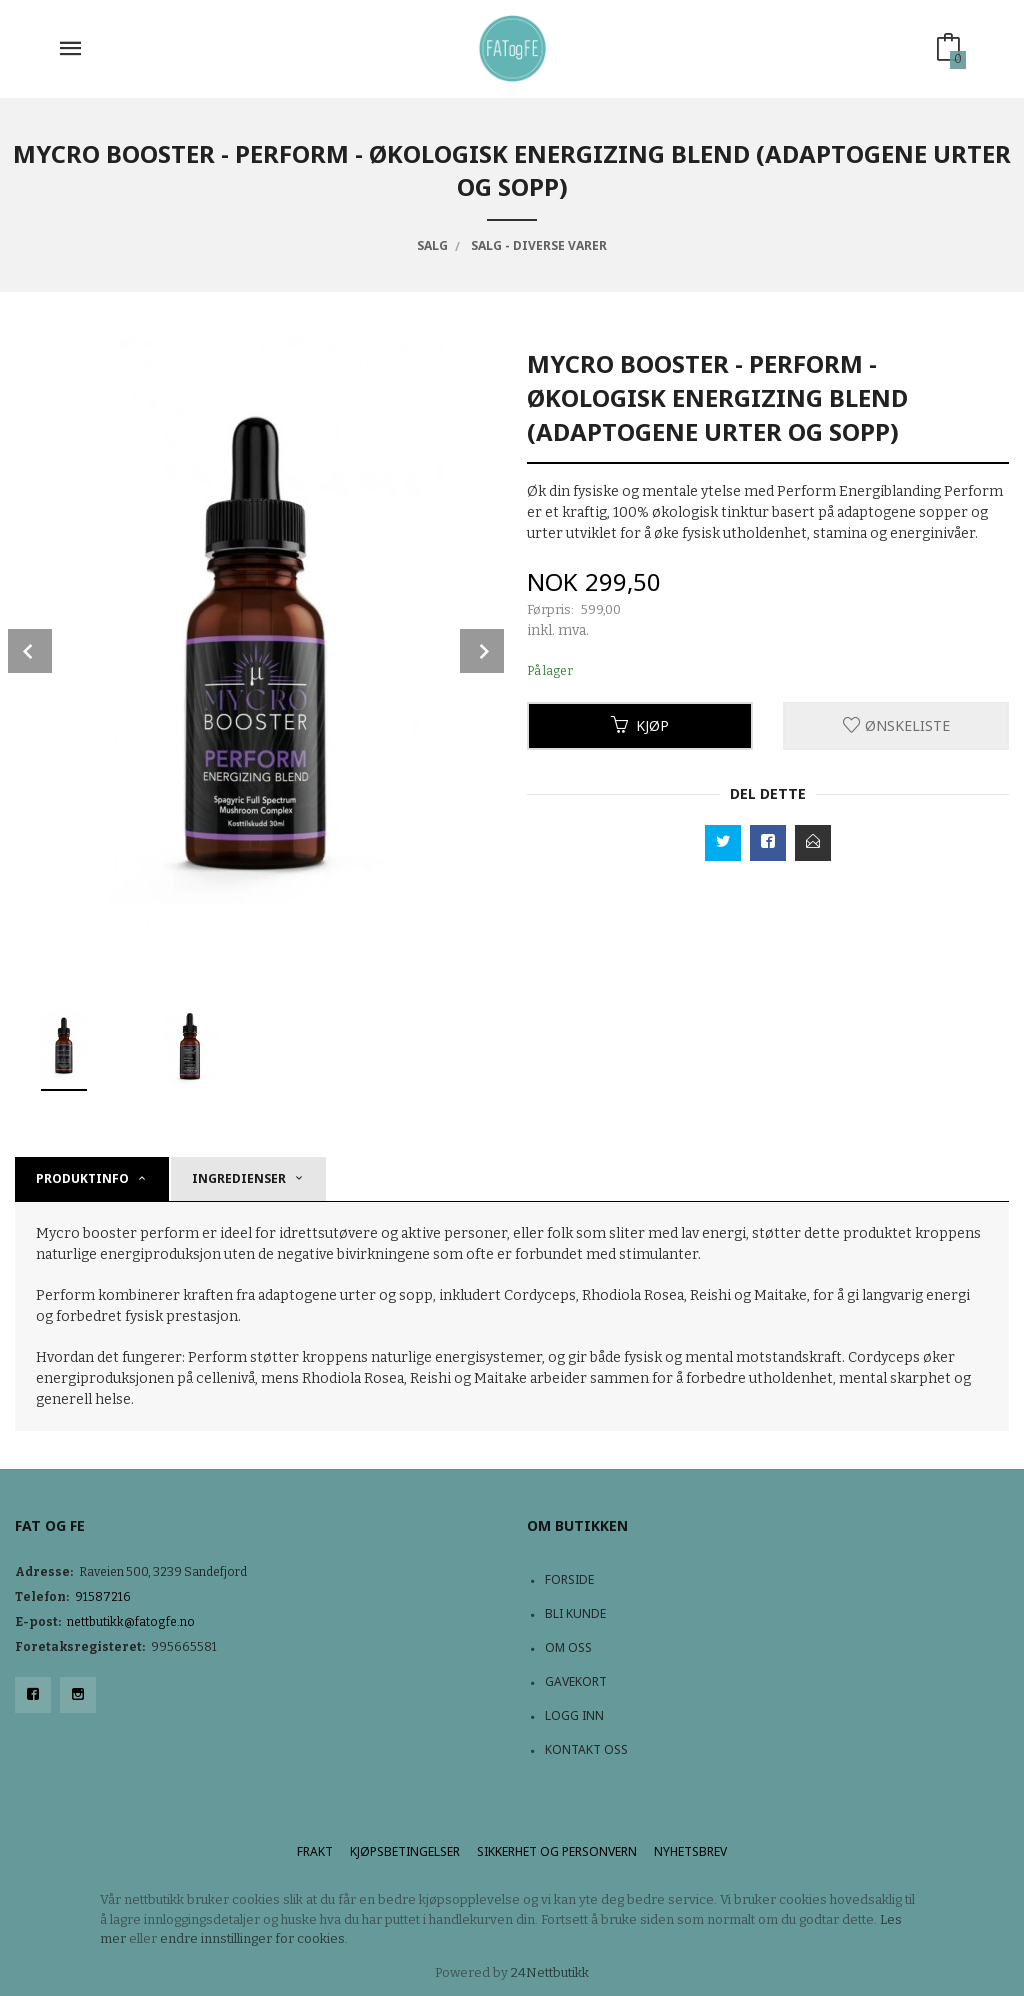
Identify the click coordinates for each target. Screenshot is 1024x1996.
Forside (569, 1579)
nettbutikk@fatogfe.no (131, 1622)
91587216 (103, 1597)
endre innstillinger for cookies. (254, 1938)
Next (482, 651)
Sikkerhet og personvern (557, 1851)
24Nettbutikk (550, 1972)
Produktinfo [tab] (82, 1178)
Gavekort (576, 1681)
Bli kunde (575, 1613)
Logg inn (574, 1715)
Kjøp (640, 725)
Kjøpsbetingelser (405, 1851)
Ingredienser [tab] (239, 1178)
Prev (30, 651)
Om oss (568, 1647)
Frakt (315, 1851)
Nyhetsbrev (690, 1851)
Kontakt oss (586, 1749)
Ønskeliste (896, 725)
